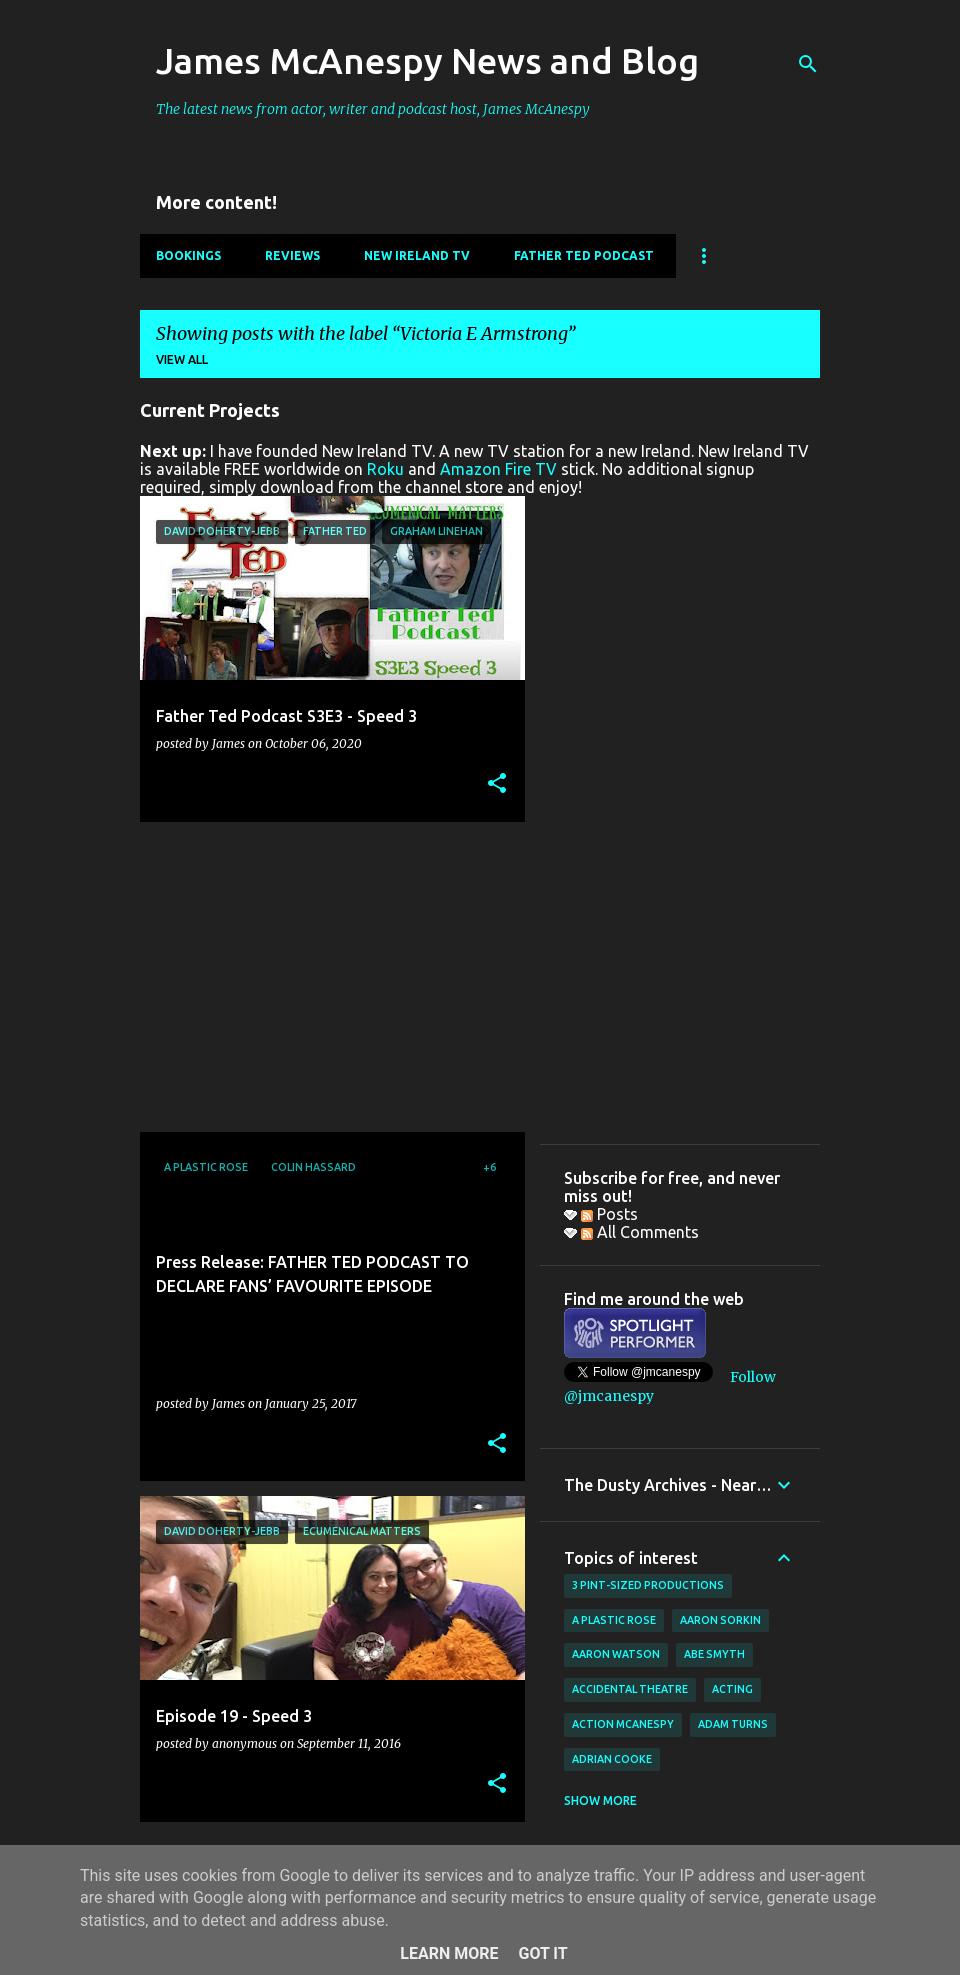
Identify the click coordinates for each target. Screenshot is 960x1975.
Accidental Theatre (630, 1689)
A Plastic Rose (614, 1620)
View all (182, 359)
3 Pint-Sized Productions (648, 1585)
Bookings (188, 255)
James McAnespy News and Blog (427, 60)
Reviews (292, 255)
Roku (385, 469)
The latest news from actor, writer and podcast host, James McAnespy (373, 109)
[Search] (808, 64)
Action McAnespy (623, 1724)
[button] (497, 784)
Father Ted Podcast (584, 255)
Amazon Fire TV (498, 469)
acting (732, 1689)
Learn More (449, 1953)
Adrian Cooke (612, 1759)
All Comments (640, 1232)
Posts (609, 1214)
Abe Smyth (714, 1654)
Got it (542, 1953)
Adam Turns (733, 1724)
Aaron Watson (616, 1654)
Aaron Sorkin (720, 1620)
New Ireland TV (417, 255)
